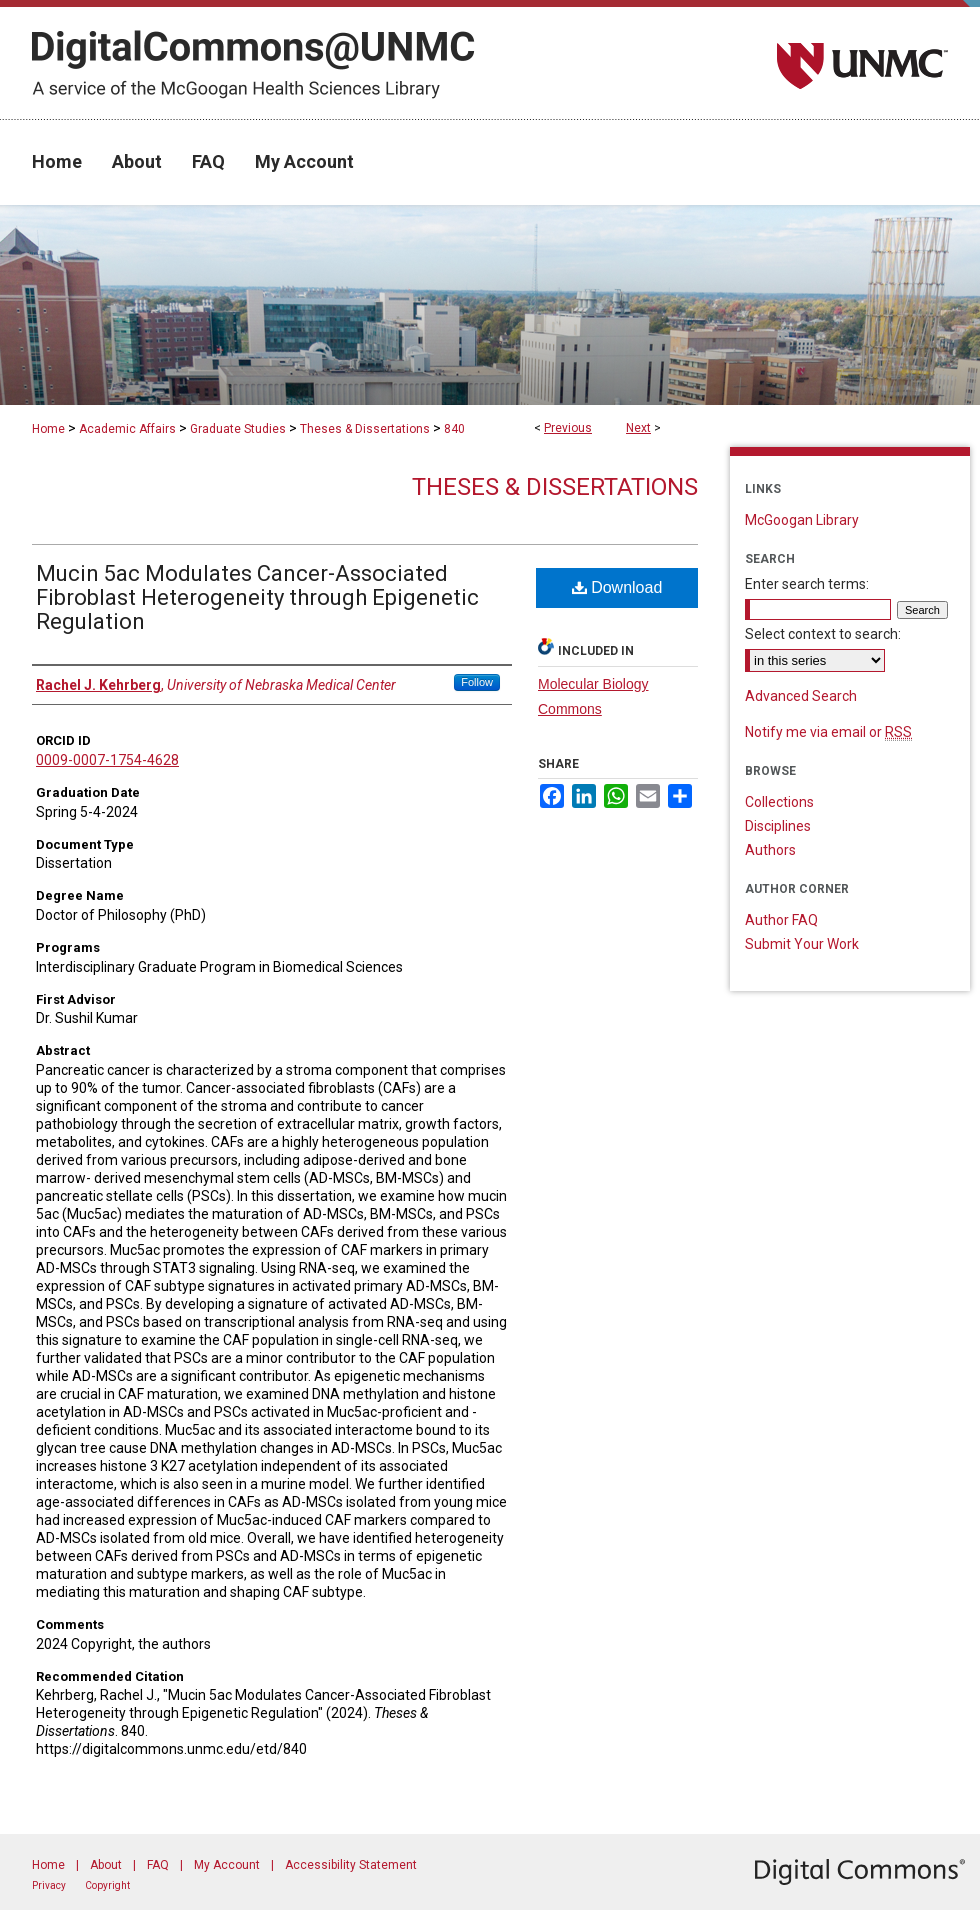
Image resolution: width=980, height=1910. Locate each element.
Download (617, 587)
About (106, 1865)
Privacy (49, 1885)
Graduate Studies (238, 429)
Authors (770, 850)
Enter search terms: (807, 584)
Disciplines (778, 826)
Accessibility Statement (351, 1865)
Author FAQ (781, 920)
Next (638, 428)
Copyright (107, 1885)
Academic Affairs (127, 429)
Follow (477, 682)
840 (454, 429)
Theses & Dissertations (365, 429)
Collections (779, 802)
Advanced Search (801, 696)
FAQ (158, 1865)
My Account (227, 1865)
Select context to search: (823, 634)
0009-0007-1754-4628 (107, 760)
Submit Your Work (802, 944)
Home (48, 429)
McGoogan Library (802, 520)
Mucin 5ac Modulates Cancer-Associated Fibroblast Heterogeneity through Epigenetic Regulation (257, 597)
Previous (568, 428)
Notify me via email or (828, 732)
